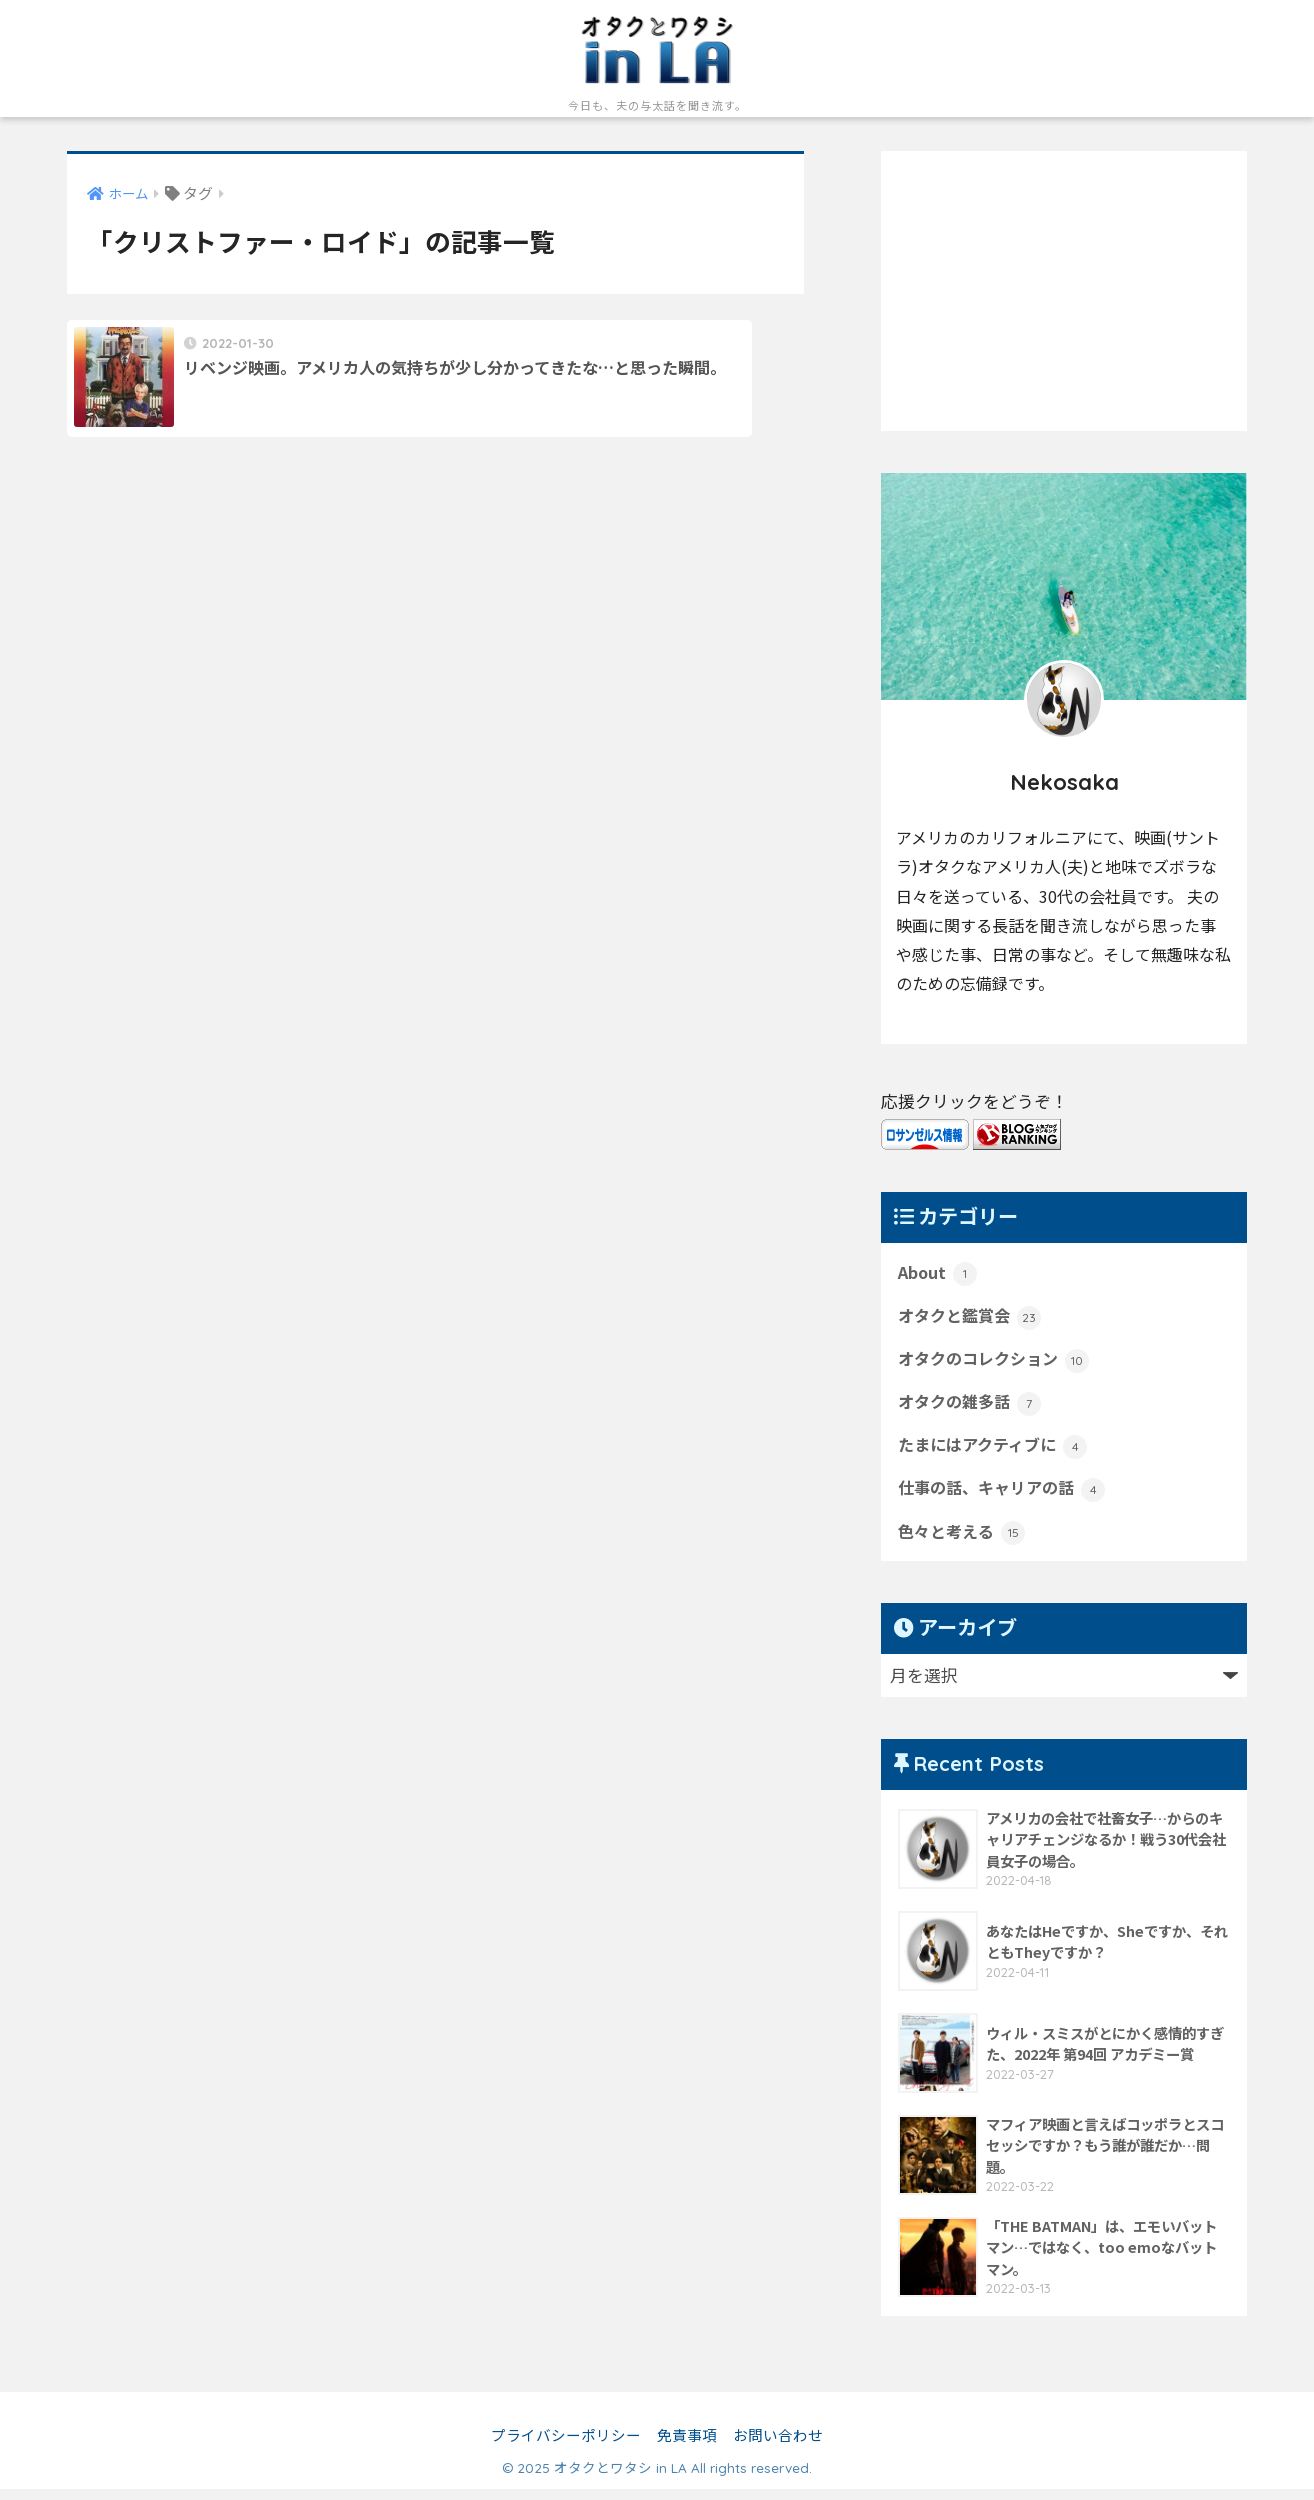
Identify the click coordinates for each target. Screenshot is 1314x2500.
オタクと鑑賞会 (973, 1318)
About (938, 1273)
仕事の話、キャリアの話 (1007, 1497)
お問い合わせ (778, 2445)
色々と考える (964, 1542)
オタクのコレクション (998, 1363)
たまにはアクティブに (997, 1452)
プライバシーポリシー (566, 2445)
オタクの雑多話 (973, 1408)
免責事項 (687, 2445)
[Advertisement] (1064, 291)
